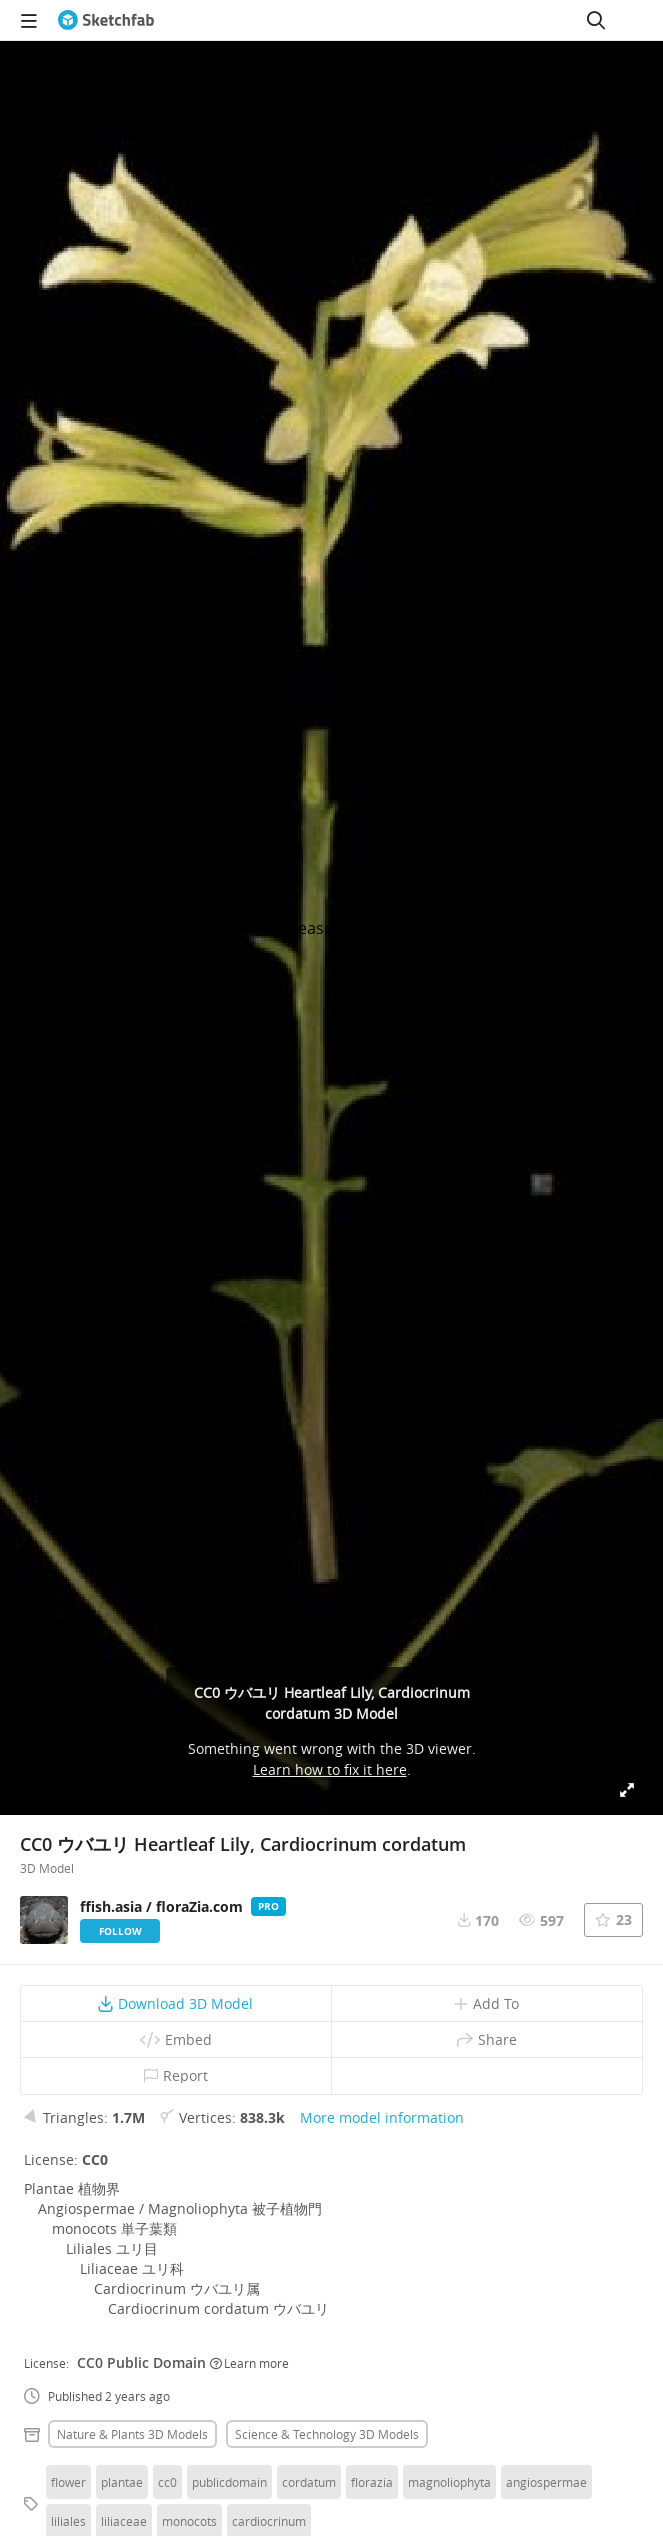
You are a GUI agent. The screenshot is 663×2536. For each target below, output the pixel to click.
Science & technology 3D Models (327, 2434)
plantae (122, 2482)
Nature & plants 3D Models (132, 2434)
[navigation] (29, 20)
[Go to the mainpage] (106, 20)
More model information (382, 2117)
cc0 (167, 2482)
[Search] (596, 20)
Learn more (249, 2363)
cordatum (309, 2482)
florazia (372, 2482)
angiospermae (546, 2482)
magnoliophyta (449, 2482)
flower (68, 2482)
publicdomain (229, 2482)
